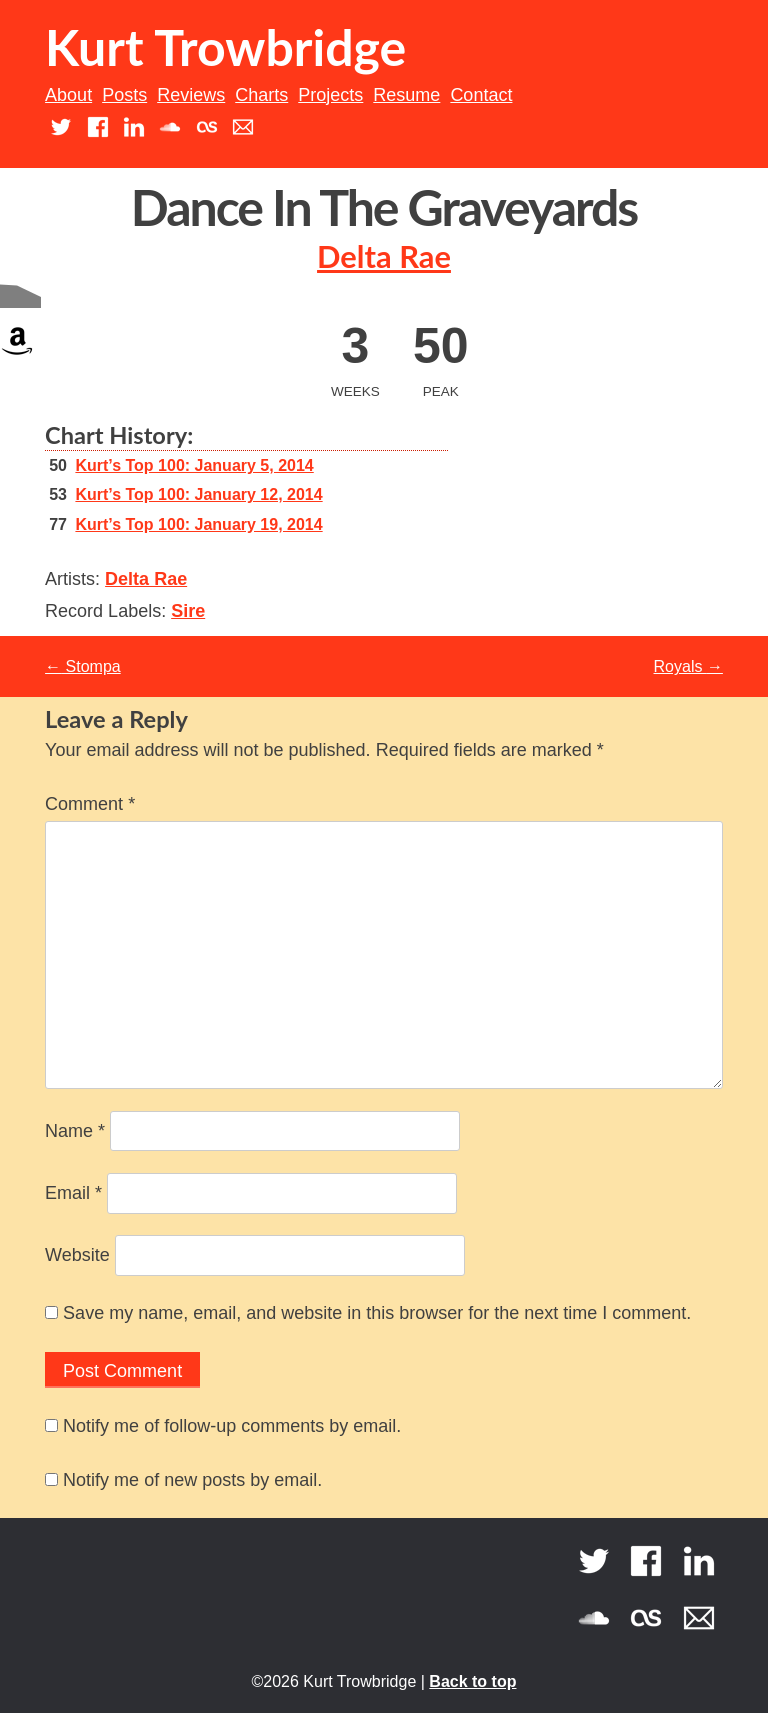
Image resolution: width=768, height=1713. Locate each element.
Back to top (472, 1681)
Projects (330, 95)
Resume (406, 95)
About (68, 95)
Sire (188, 611)
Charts (261, 95)
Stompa (83, 666)
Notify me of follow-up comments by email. (232, 1426)
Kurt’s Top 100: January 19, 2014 (198, 524)
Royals (688, 666)
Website (77, 1255)
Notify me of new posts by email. (192, 1480)
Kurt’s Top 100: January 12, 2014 (198, 494)
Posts (124, 95)
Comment (90, 804)
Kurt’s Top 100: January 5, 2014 (194, 465)
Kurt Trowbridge (225, 47)
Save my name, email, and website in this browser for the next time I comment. (377, 1313)
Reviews (191, 95)
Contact (481, 95)
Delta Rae (384, 256)
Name (75, 1131)
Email (73, 1193)
